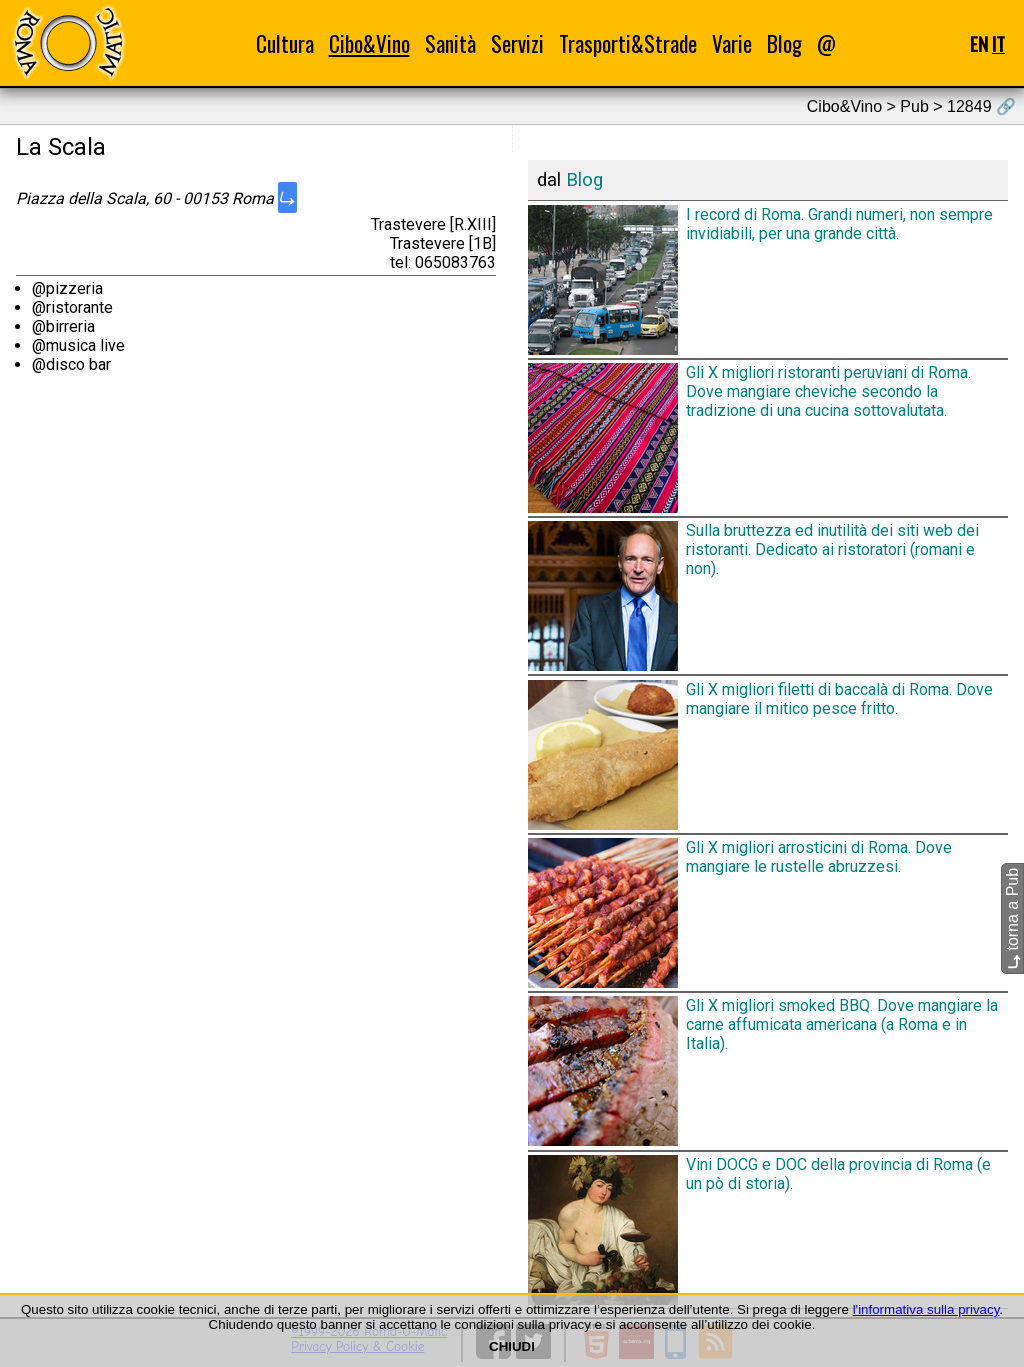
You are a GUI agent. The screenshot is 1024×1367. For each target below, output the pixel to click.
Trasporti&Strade (628, 43)
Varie (732, 43)
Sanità (450, 43)
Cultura (285, 43)
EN (979, 43)
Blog (784, 43)
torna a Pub (1012, 918)
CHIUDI (512, 1346)
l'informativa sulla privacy (926, 1309)
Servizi (517, 43)
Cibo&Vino (369, 43)
